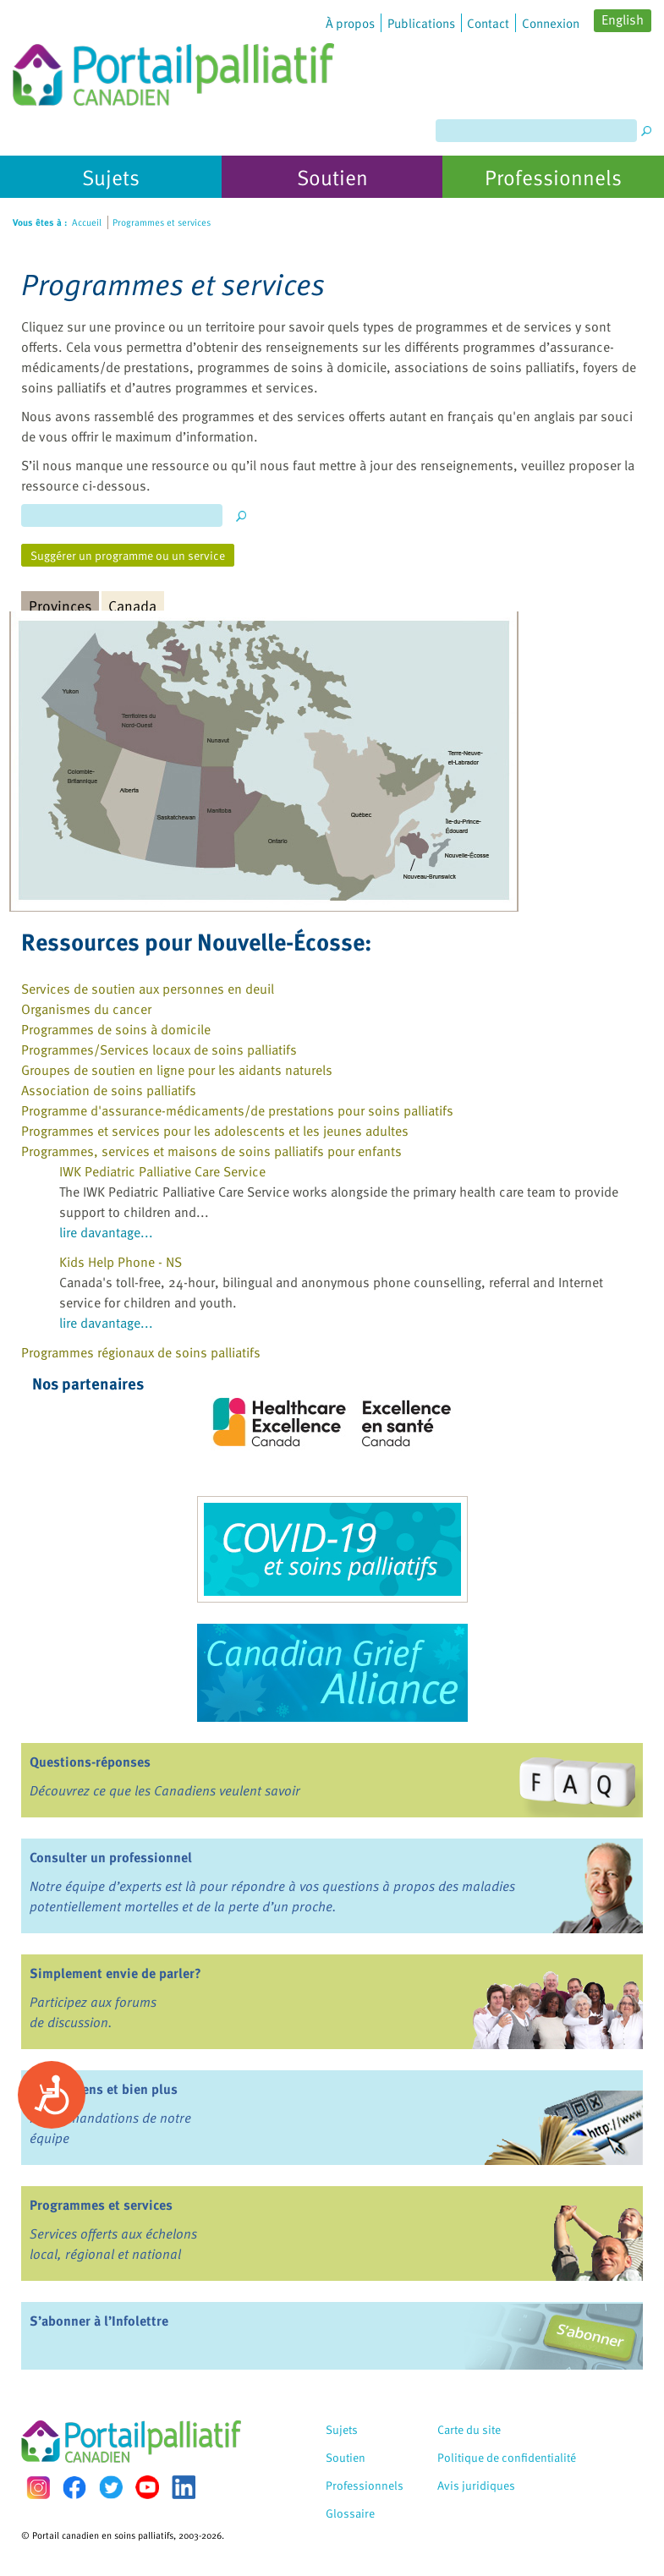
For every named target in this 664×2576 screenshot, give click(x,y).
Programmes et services (101, 2205)
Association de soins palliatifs (108, 1090)
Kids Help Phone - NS (120, 1262)
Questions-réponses (90, 1761)
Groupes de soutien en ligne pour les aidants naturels (176, 1070)
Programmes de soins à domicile (116, 1029)
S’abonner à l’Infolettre (99, 2320)
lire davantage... (106, 1232)
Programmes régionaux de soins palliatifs (141, 1352)
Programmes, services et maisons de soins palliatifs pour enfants (211, 1151)
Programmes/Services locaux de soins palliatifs (159, 1049)
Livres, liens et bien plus (104, 2089)
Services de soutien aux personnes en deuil (147, 988)
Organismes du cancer (86, 1009)
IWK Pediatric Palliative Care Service (162, 1171)
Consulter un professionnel (111, 1857)
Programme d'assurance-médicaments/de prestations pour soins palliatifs (237, 1110)
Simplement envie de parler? (115, 1973)
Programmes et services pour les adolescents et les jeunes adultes (215, 1131)
